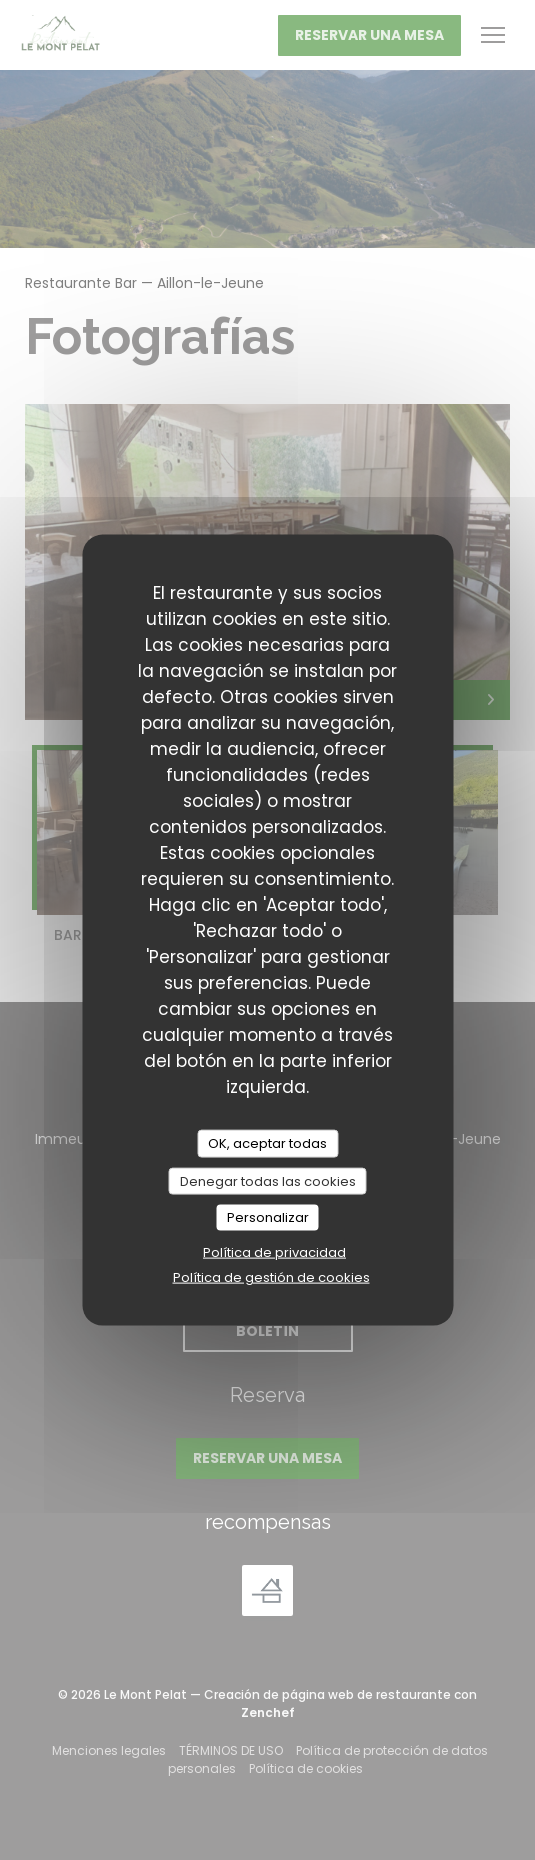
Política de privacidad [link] (274, 1251)
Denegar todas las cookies (268, 1180)
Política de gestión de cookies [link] (271, 1276)
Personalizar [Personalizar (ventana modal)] (268, 1217)
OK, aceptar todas (267, 1143)
